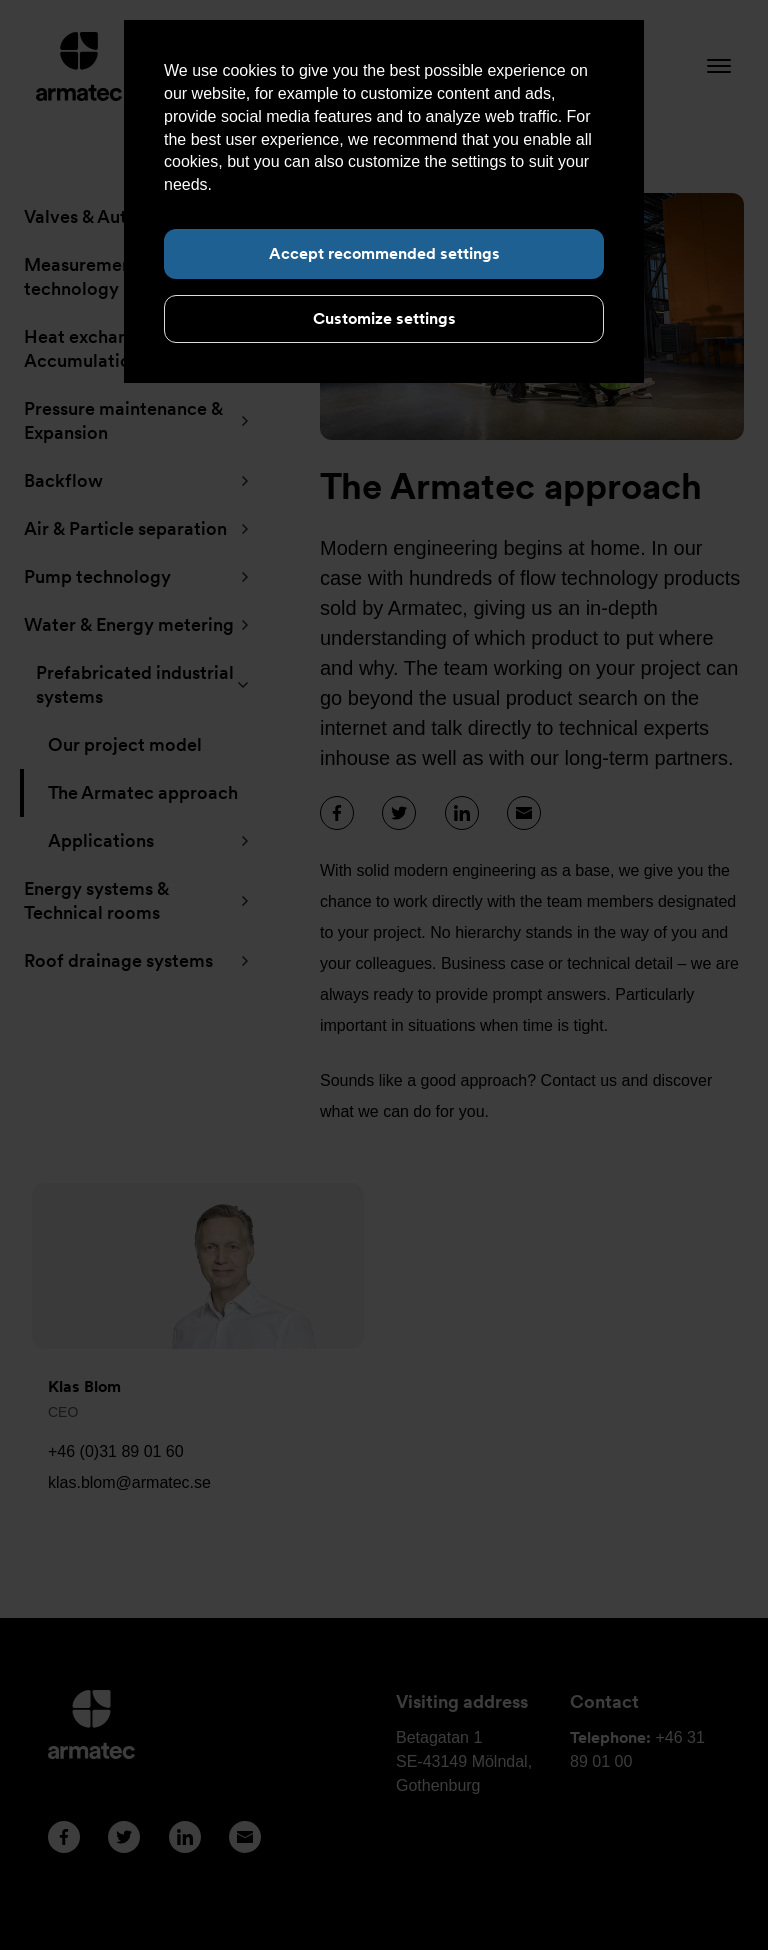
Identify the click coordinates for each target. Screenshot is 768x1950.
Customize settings (384, 318)
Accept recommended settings (384, 253)
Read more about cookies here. (328, 184)
